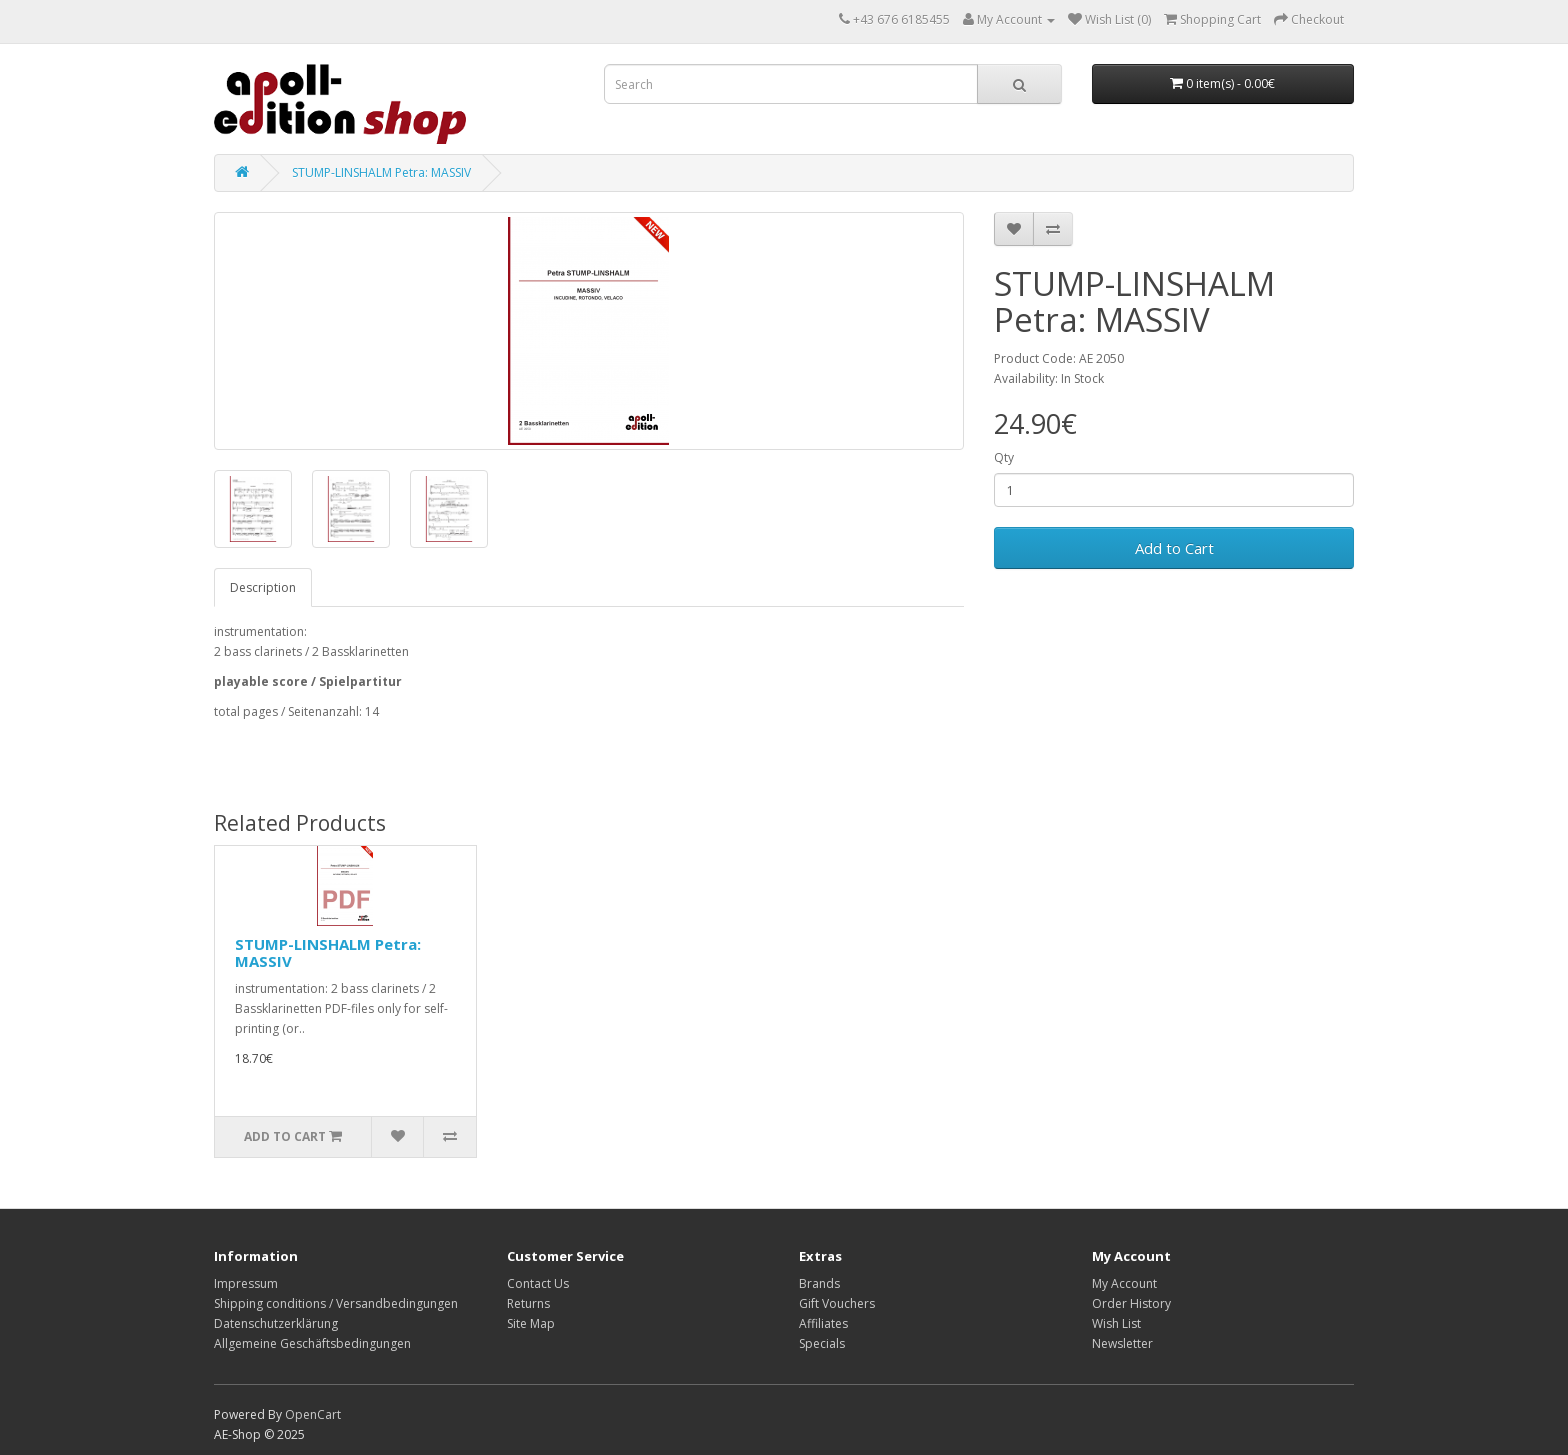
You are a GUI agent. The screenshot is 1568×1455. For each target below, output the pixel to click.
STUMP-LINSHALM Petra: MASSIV (381, 172)
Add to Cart (1174, 548)
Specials (822, 1343)
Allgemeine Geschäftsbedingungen (312, 1343)
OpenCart (313, 1414)
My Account (1124, 1283)
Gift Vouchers (837, 1303)
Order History (1131, 1303)
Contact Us (538, 1283)
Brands (819, 1283)
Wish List (1116, 1323)
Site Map (531, 1323)
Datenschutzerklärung (276, 1323)
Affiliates (823, 1323)
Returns (528, 1303)
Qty (1004, 457)
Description (263, 587)
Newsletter (1122, 1343)
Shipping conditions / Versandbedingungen (336, 1303)
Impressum (246, 1283)
